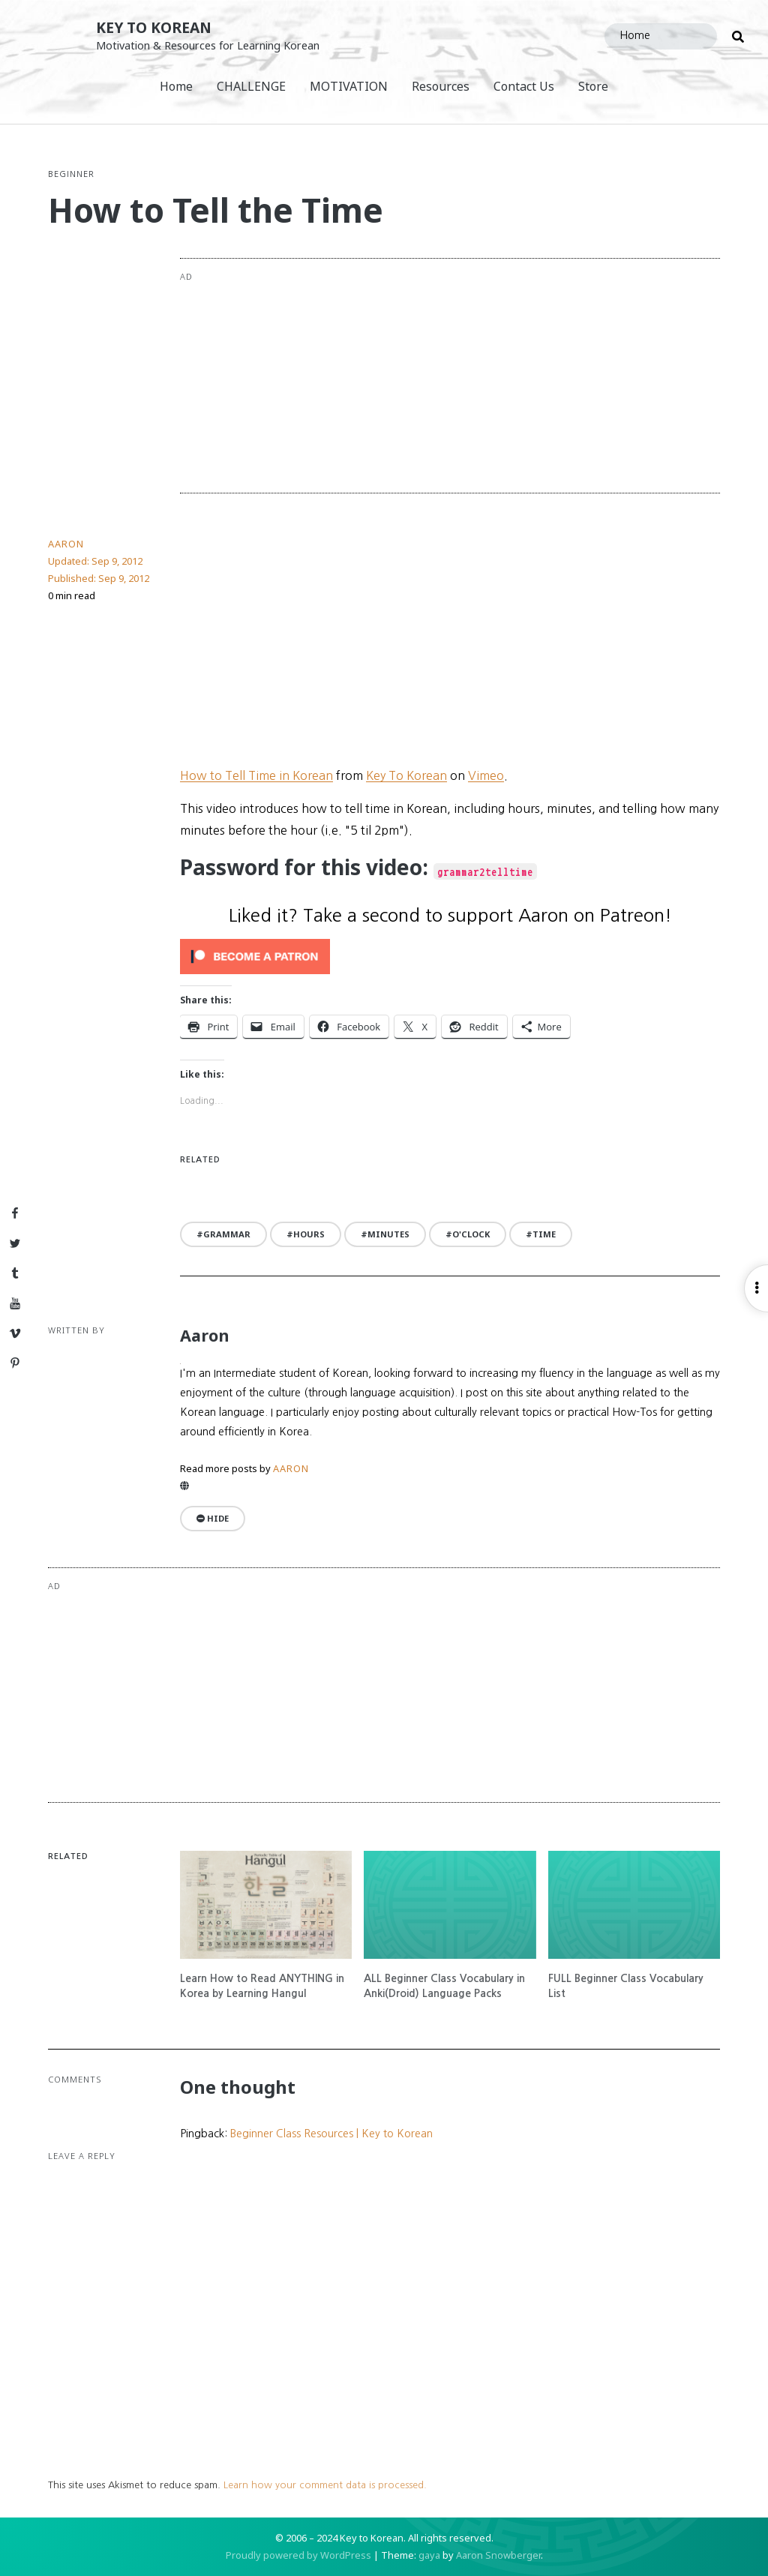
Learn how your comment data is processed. (325, 2485)
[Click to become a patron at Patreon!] (450, 956)
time (544, 1234)
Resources (441, 86)
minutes (389, 1234)
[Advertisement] (505, 376)
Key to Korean (154, 27)
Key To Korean (406, 775)
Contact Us (524, 86)
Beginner (71, 173)
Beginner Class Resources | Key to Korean (331, 2133)
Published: (98, 578)
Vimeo (486, 775)
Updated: (95, 561)
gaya (429, 2555)
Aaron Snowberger (498, 2555)
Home (176, 86)
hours (309, 1234)
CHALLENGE (251, 86)
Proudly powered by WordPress (298, 2555)
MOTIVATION (349, 86)
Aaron (66, 543)
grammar (226, 1234)
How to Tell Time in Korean (256, 775)
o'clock (471, 1234)
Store (593, 86)
